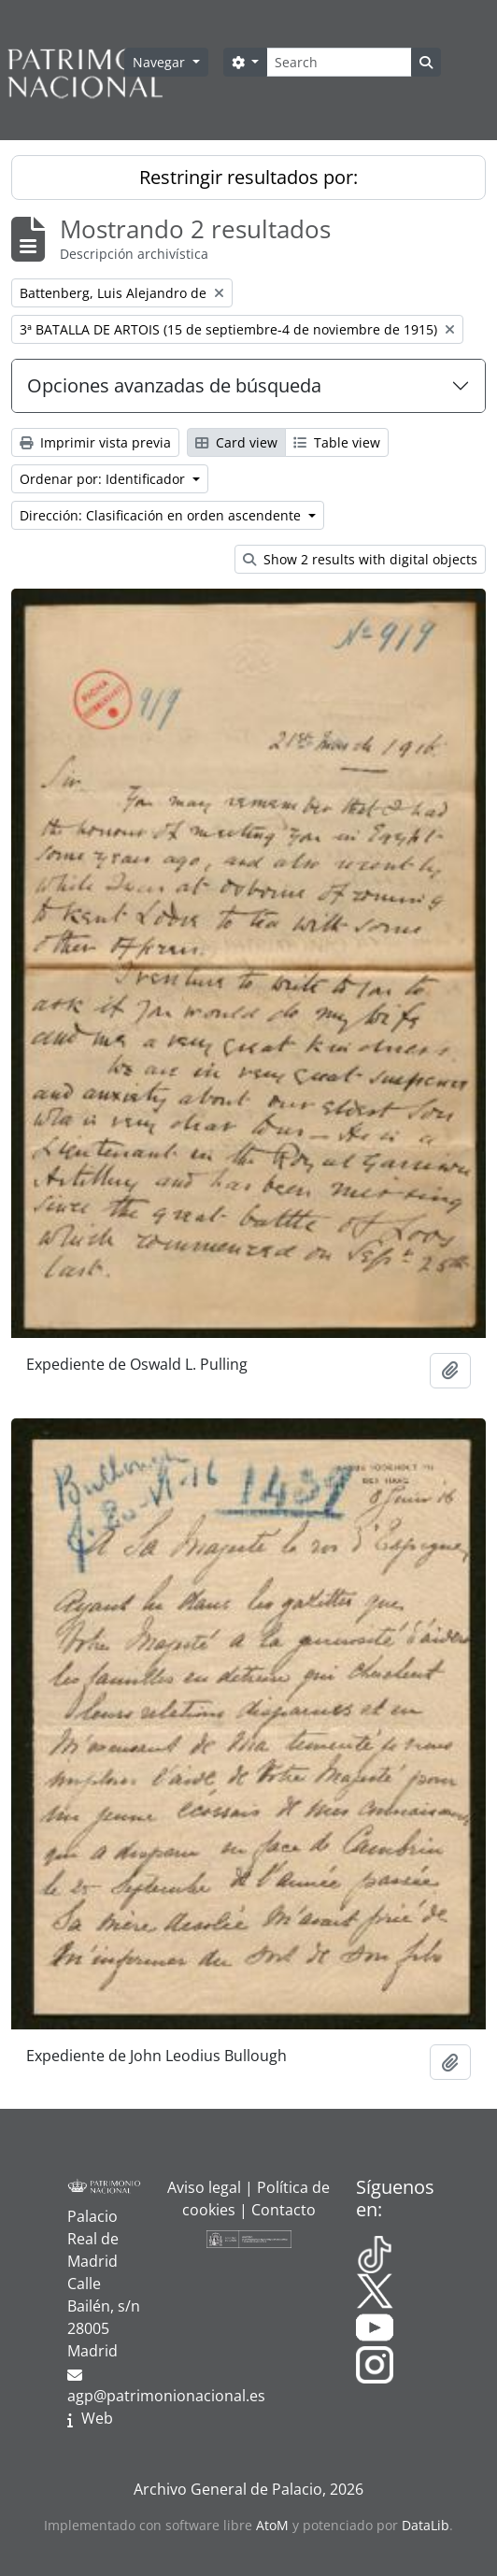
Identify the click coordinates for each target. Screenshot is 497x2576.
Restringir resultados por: (248, 177)
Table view (336, 442)
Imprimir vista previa (95, 442)
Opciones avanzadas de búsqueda (174, 385)
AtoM (272, 2525)
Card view (236, 442)
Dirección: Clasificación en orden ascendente (162, 515)
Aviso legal (204, 2187)
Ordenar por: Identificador (104, 479)
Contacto (283, 2209)
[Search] (339, 62)
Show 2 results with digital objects (360, 559)
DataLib (425, 2525)
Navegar (161, 62)
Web (97, 2418)
